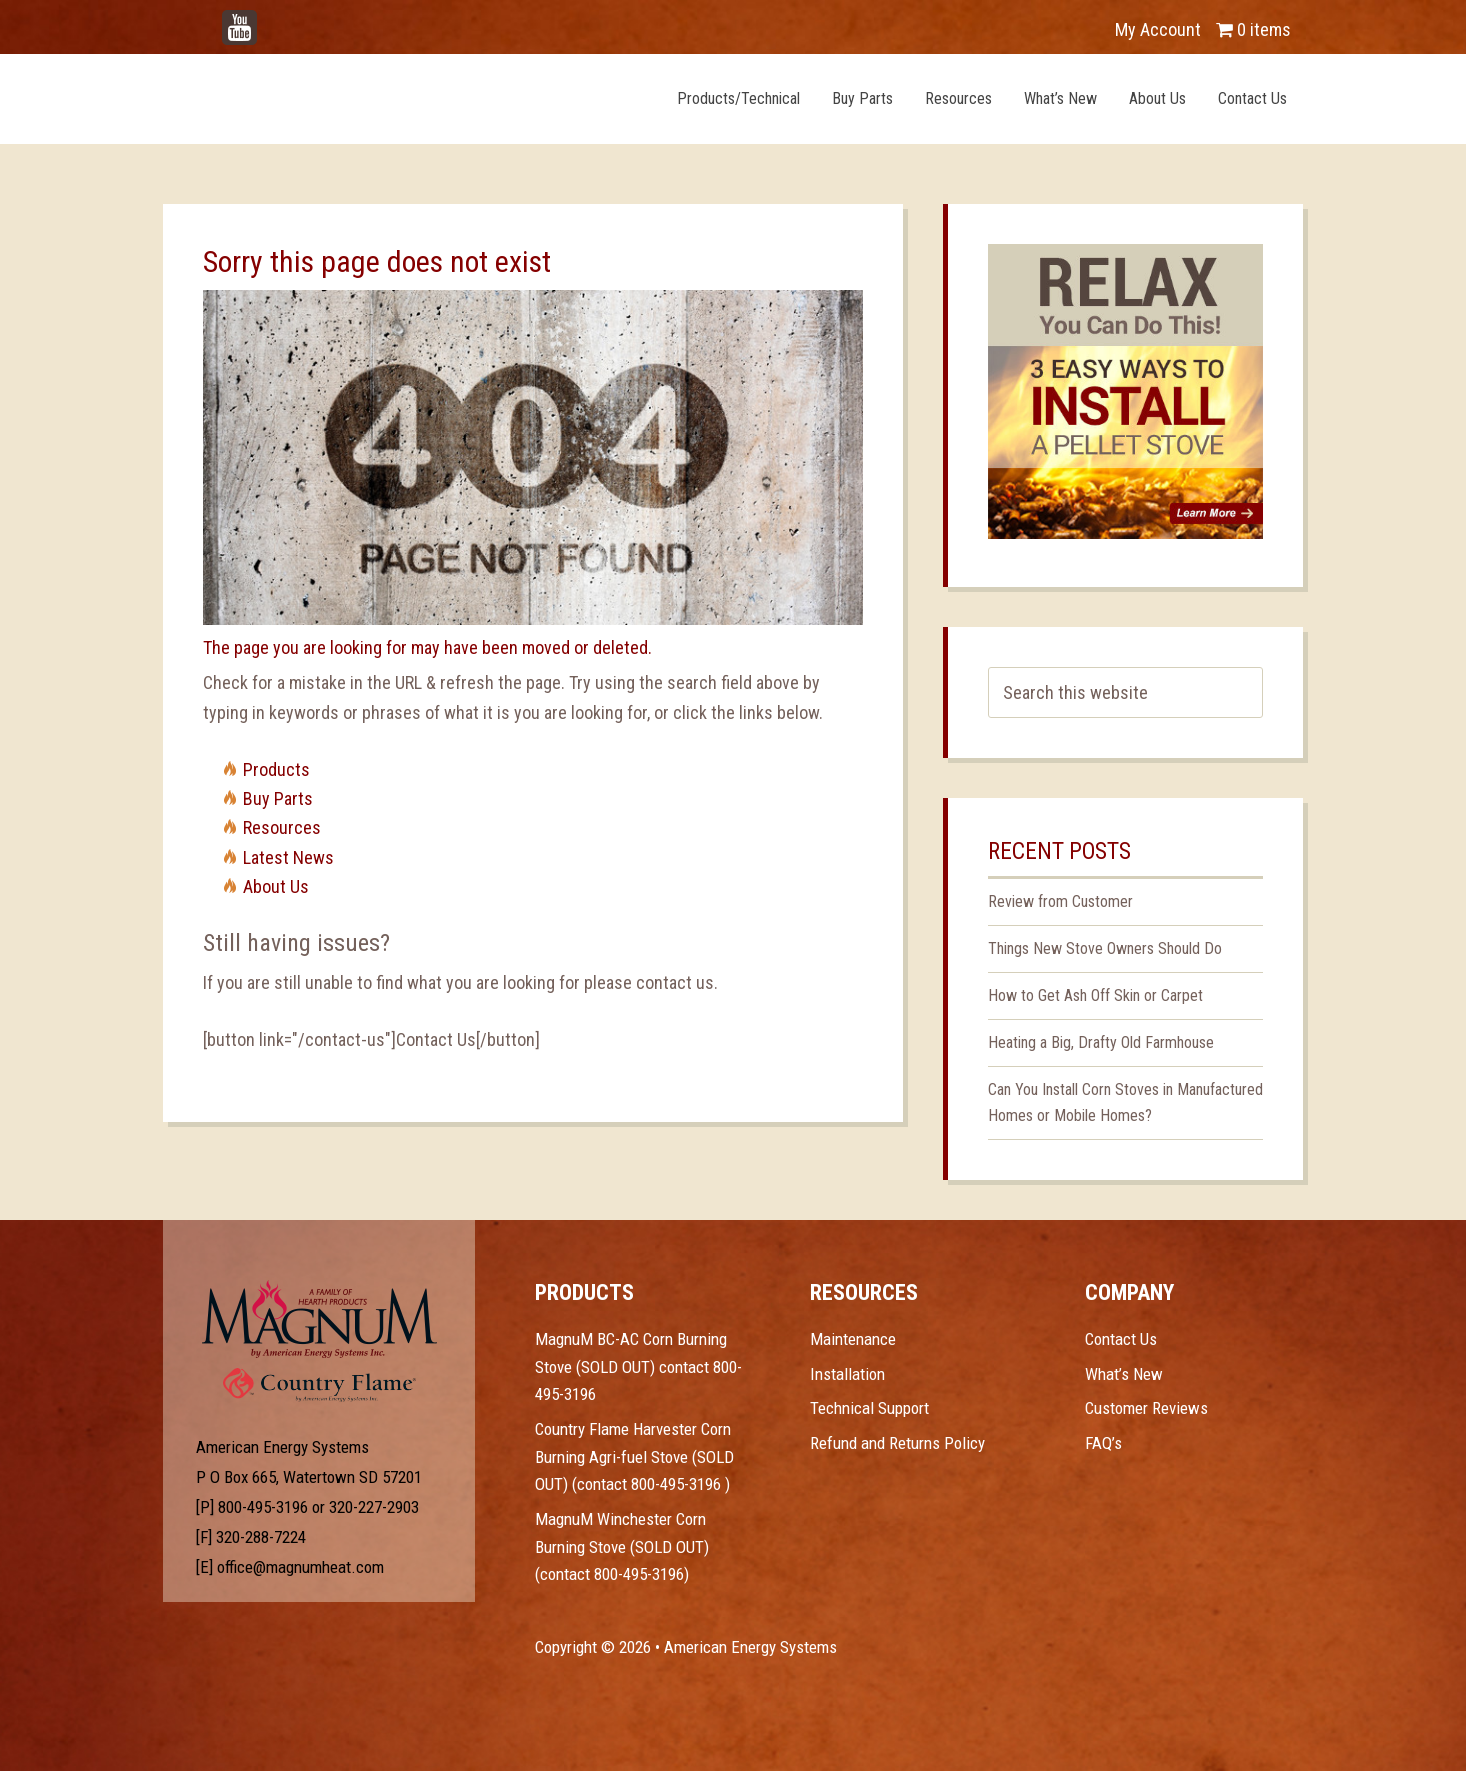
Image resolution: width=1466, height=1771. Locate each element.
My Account (1158, 29)
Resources (282, 827)
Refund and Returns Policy (897, 1443)
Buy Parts (278, 798)
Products (276, 769)
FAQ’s (1103, 1443)
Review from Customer (1060, 901)
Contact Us (1121, 1339)
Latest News (288, 857)
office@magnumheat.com (300, 1567)
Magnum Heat (390, 98)
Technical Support (869, 1408)
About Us (276, 886)
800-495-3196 (263, 1507)
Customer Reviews (1146, 1408)
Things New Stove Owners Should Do (1105, 948)
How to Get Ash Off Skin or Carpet (1095, 995)
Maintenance (853, 1339)
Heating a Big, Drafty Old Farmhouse (1101, 1042)
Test (319, 1319)
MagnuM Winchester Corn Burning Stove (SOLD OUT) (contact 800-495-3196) (622, 1546)
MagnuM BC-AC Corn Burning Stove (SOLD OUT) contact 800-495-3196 (638, 1366)
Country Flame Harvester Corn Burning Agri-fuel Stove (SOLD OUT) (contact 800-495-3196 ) (634, 1456)
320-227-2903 (374, 1507)
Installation (847, 1374)
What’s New (1124, 1374)
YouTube (269, 19)
